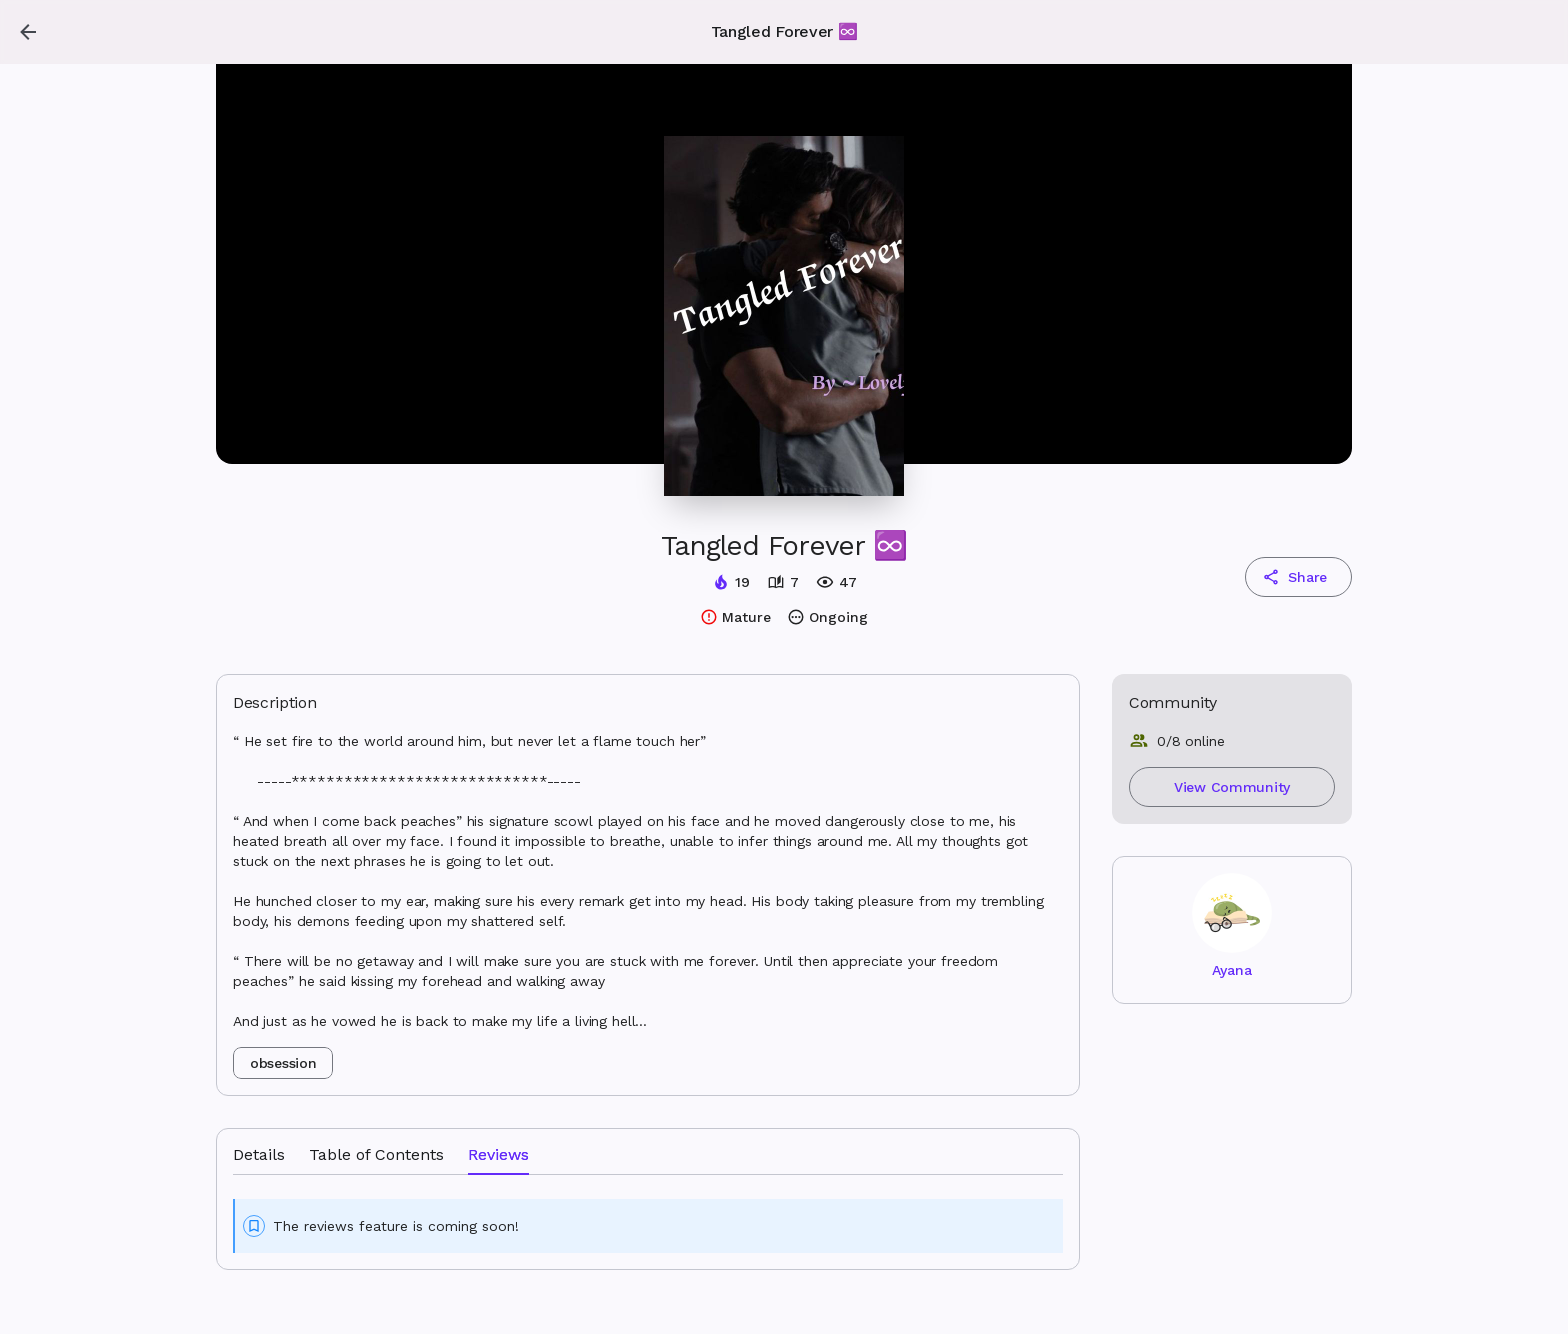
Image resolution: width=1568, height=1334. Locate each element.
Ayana (1232, 970)
